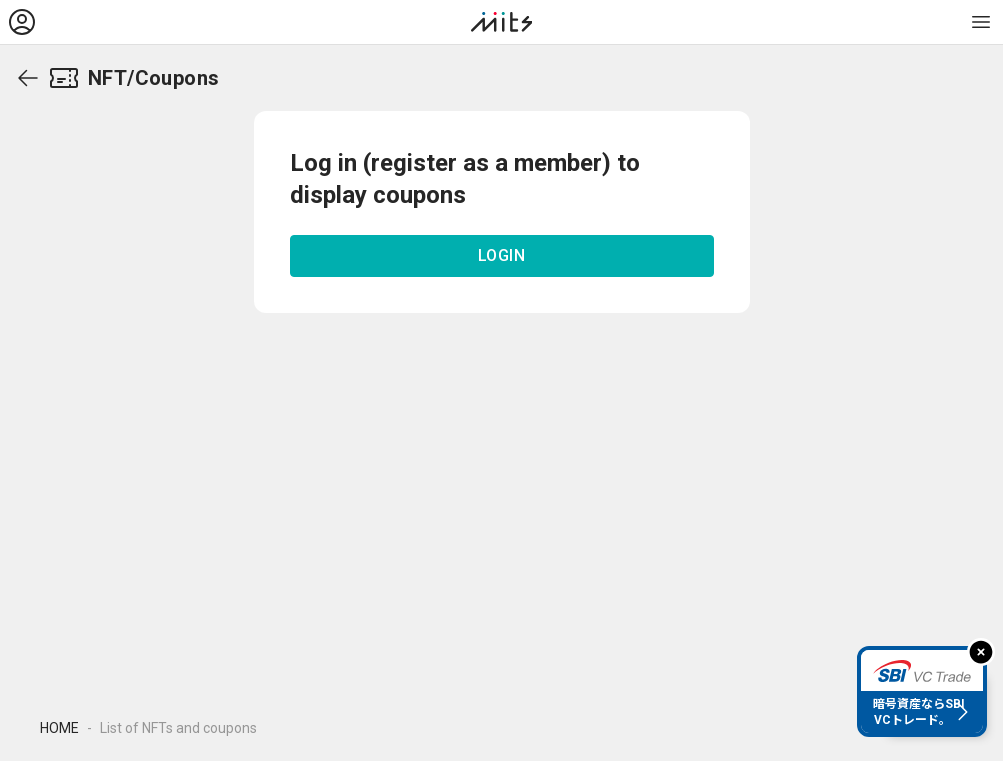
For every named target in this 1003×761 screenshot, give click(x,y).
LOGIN (502, 256)
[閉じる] (981, 652)
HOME (59, 728)
